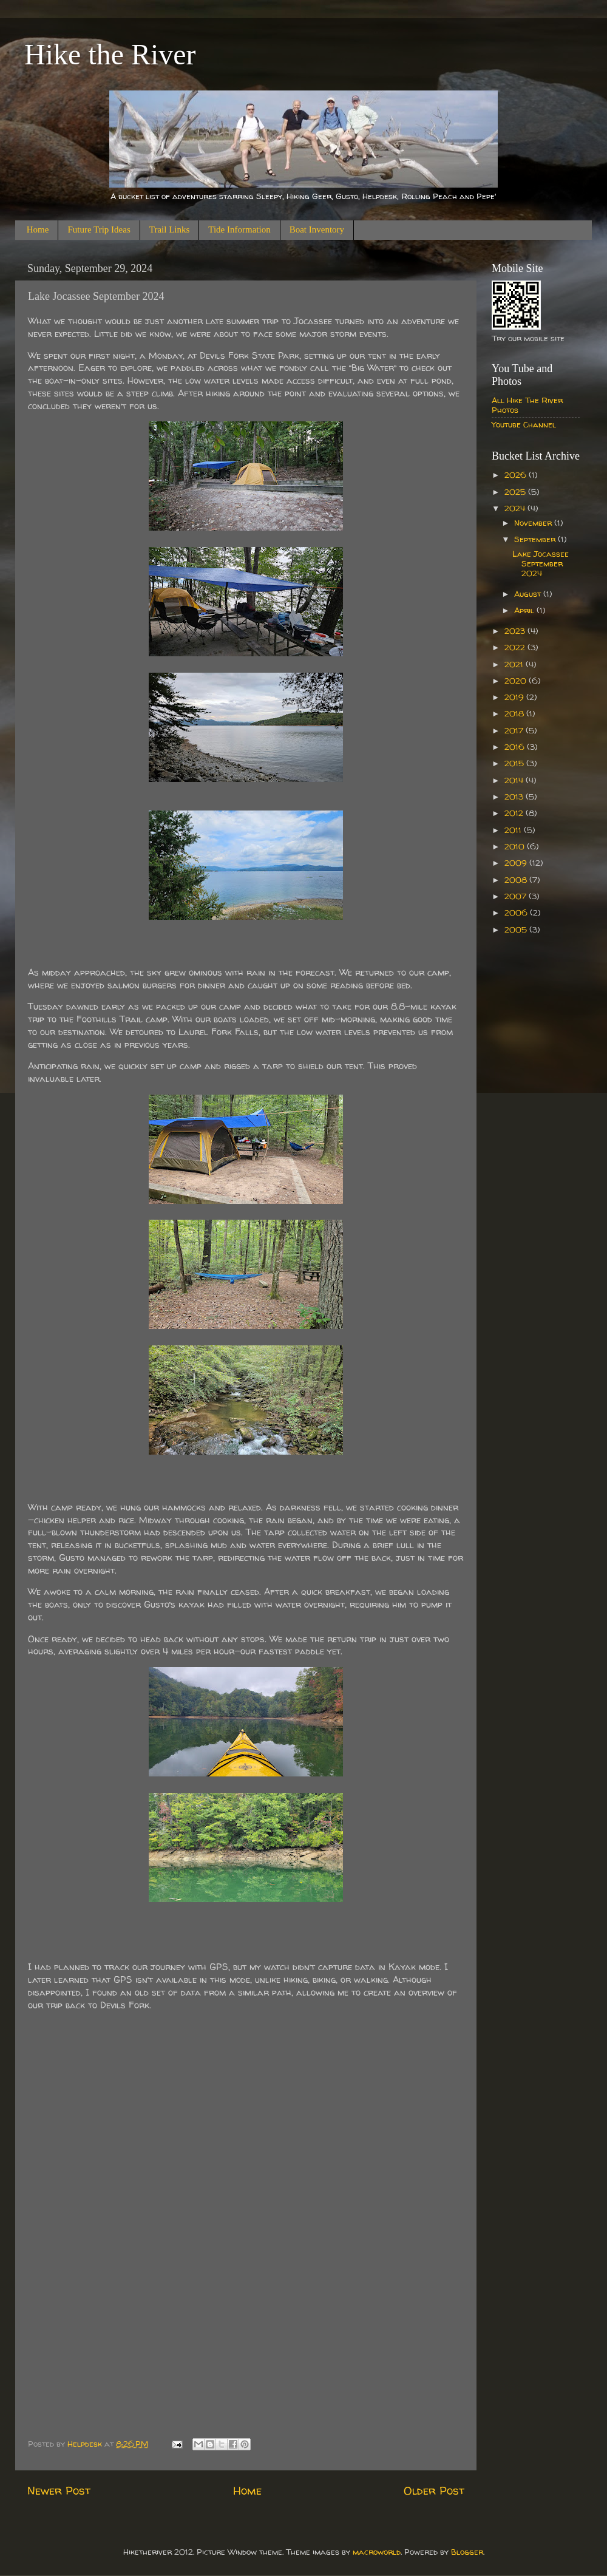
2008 (516, 879)
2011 (514, 829)
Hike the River (110, 54)
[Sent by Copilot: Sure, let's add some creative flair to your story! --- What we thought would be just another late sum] (246, 1186)
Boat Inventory (317, 229)
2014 (515, 780)
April (525, 610)
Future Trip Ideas (98, 229)
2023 (515, 630)
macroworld (377, 2551)
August (528, 593)
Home (38, 229)
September (536, 539)
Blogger (467, 2551)
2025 (516, 491)
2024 (515, 508)
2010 (515, 846)
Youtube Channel (524, 424)
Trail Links (169, 229)
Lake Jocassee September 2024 (540, 563)
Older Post (434, 2490)
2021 (515, 664)
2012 (515, 812)
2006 (517, 912)
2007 (516, 896)
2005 (516, 929)
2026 (516, 474)
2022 (515, 647)
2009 (516, 862)
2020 (516, 680)
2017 (515, 730)
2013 (515, 796)
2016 (515, 746)
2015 (515, 763)
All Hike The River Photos (527, 405)
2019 (515, 697)
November (534, 522)
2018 (515, 713)
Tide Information (239, 229)
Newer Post (58, 2490)
